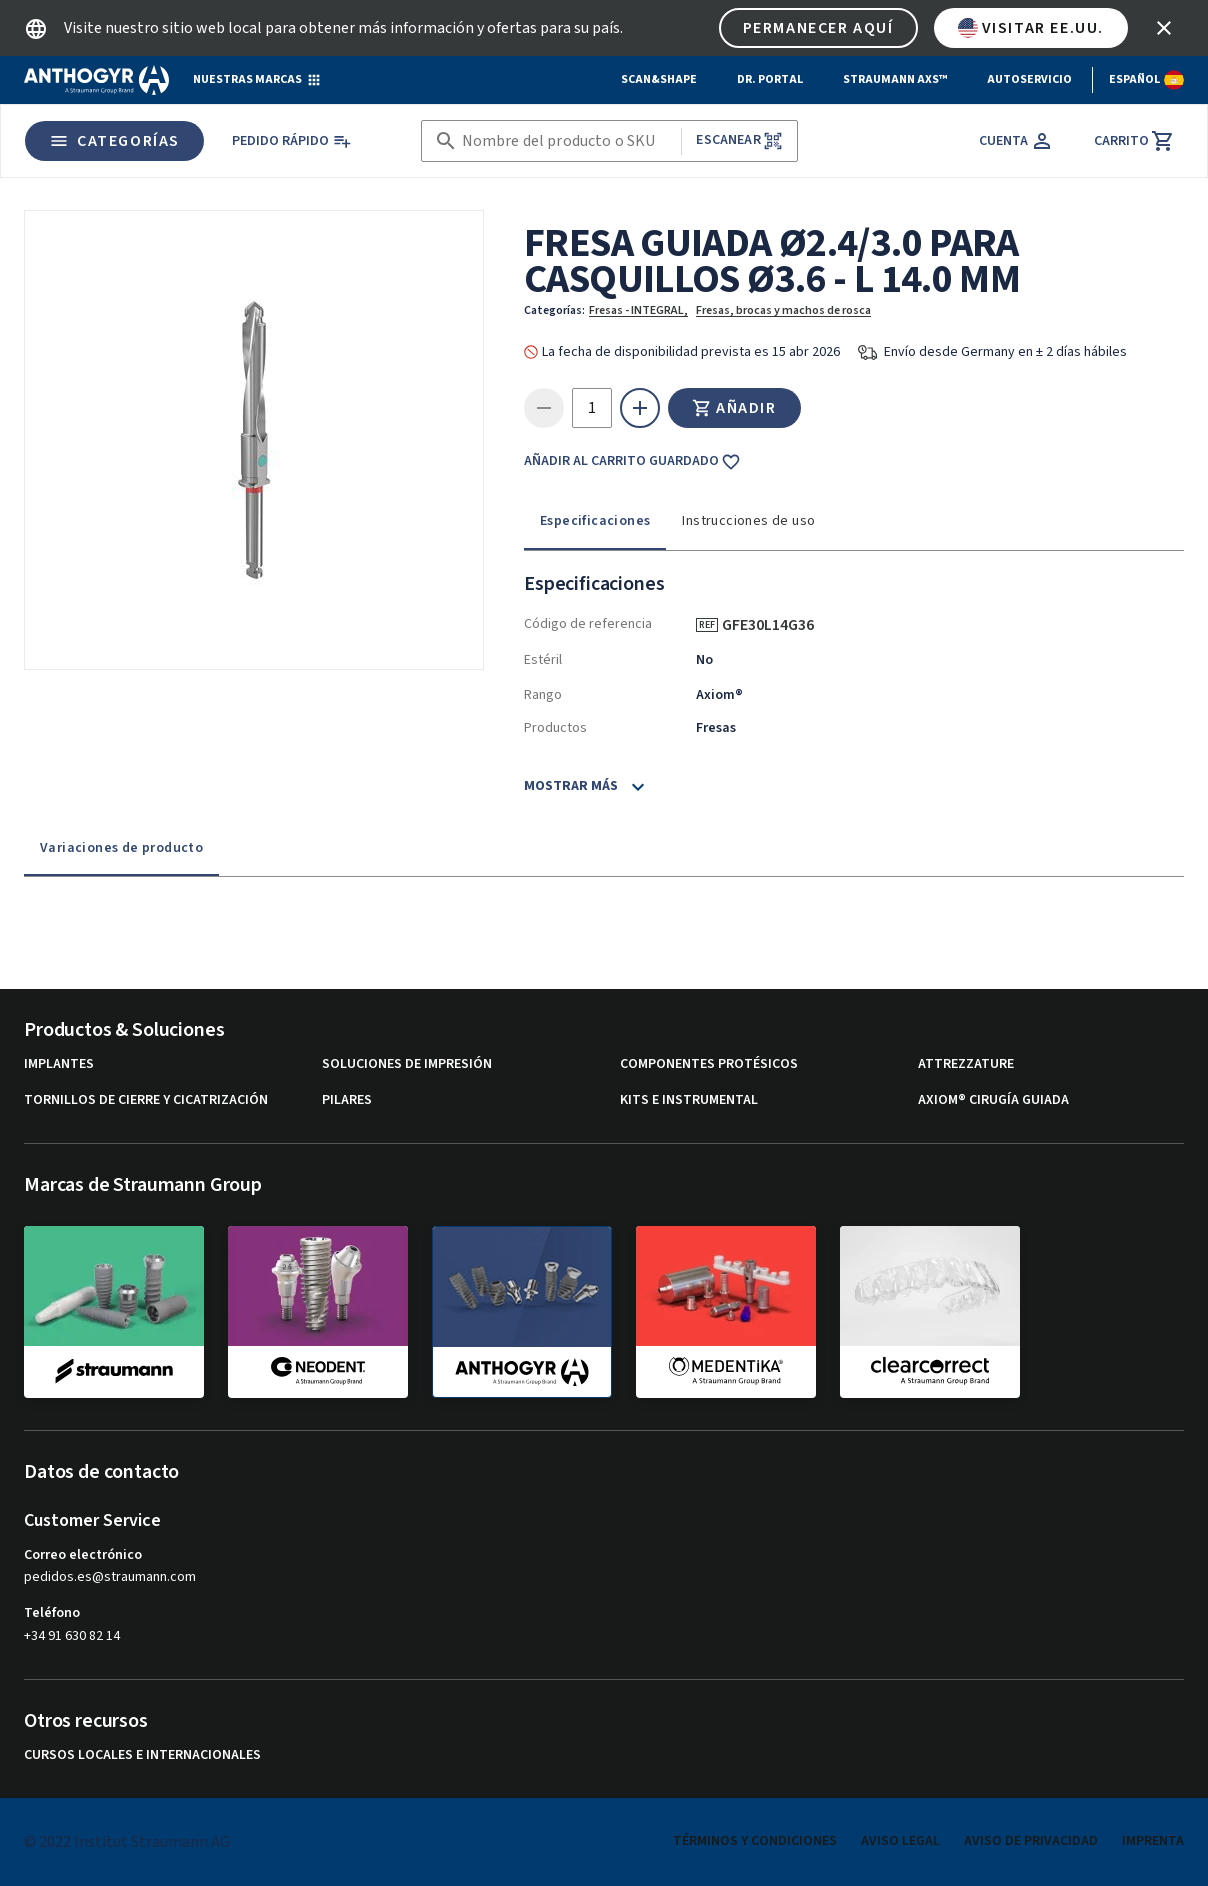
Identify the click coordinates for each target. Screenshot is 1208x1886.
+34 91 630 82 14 (72, 1636)
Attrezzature (966, 1064)
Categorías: (554, 310)
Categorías (114, 141)
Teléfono (52, 1613)
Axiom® (719, 695)
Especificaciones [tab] (595, 521)
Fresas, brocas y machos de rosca (783, 310)
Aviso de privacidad (1031, 1841)
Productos (555, 728)
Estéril (543, 660)
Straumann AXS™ (895, 79)
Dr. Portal (770, 79)
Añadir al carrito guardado (632, 462)
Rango (543, 695)
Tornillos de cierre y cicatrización (146, 1100)
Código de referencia (588, 624)
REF (707, 625)
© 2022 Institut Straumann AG (127, 1842)
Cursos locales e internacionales (142, 1755)
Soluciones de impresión (407, 1064)
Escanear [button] (739, 140)
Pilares (347, 1100)
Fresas (716, 728)
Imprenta (1153, 1841)
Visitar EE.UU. (1031, 28)
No (704, 660)
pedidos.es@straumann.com (110, 1577)
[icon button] (1164, 28)
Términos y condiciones (755, 1841)
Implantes (59, 1064)
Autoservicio (1029, 79)
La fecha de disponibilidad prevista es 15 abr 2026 (691, 352)
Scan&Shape (659, 79)
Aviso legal (900, 1841)
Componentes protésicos (709, 1064)
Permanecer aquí (818, 28)
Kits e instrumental (689, 1100)
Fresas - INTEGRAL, (638, 310)
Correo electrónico (83, 1555)
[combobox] (568, 141)
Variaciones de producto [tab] (121, 848)
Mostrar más (571, 786)
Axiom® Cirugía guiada (993, 1100)
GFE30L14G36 (775, 625)
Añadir (734, 408)
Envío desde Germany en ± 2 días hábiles (1005, 352)
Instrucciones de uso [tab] (748, 521)
